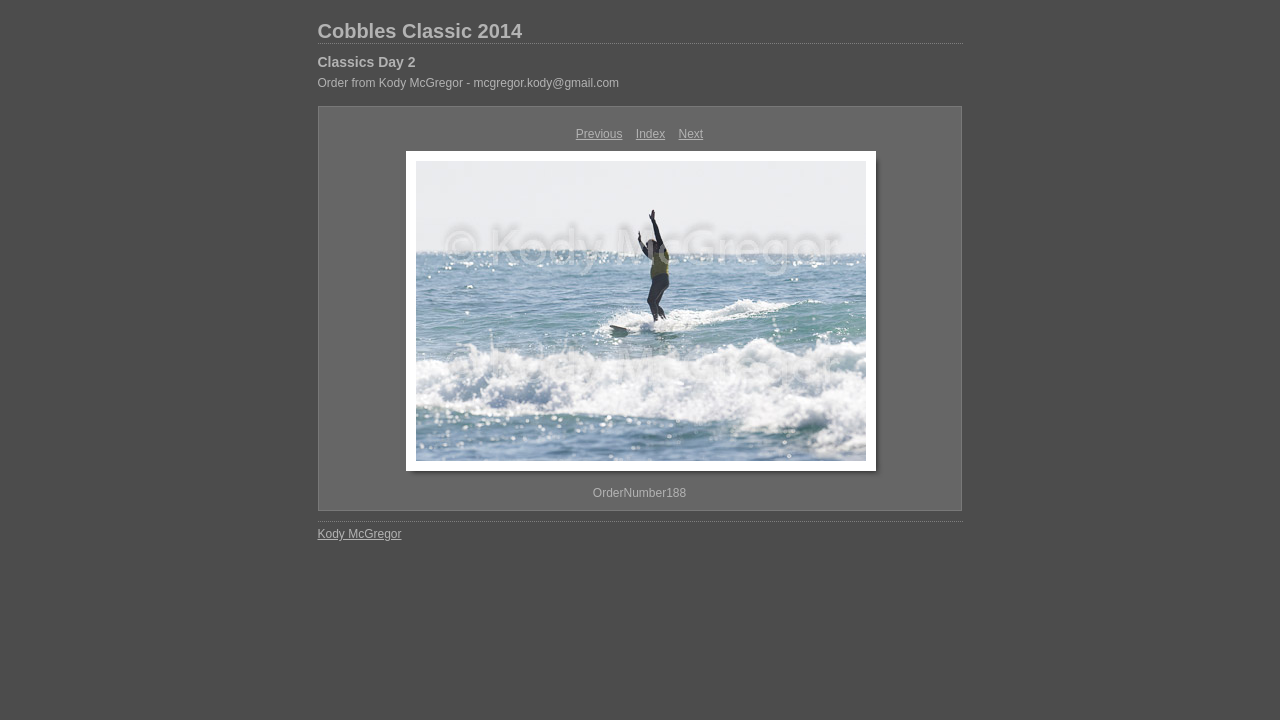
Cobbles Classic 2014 (420, 31)
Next (691, 134)
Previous (599, 134)
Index (650, 134)
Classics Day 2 (367, 62)
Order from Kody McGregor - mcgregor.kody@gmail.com (469, 83)
